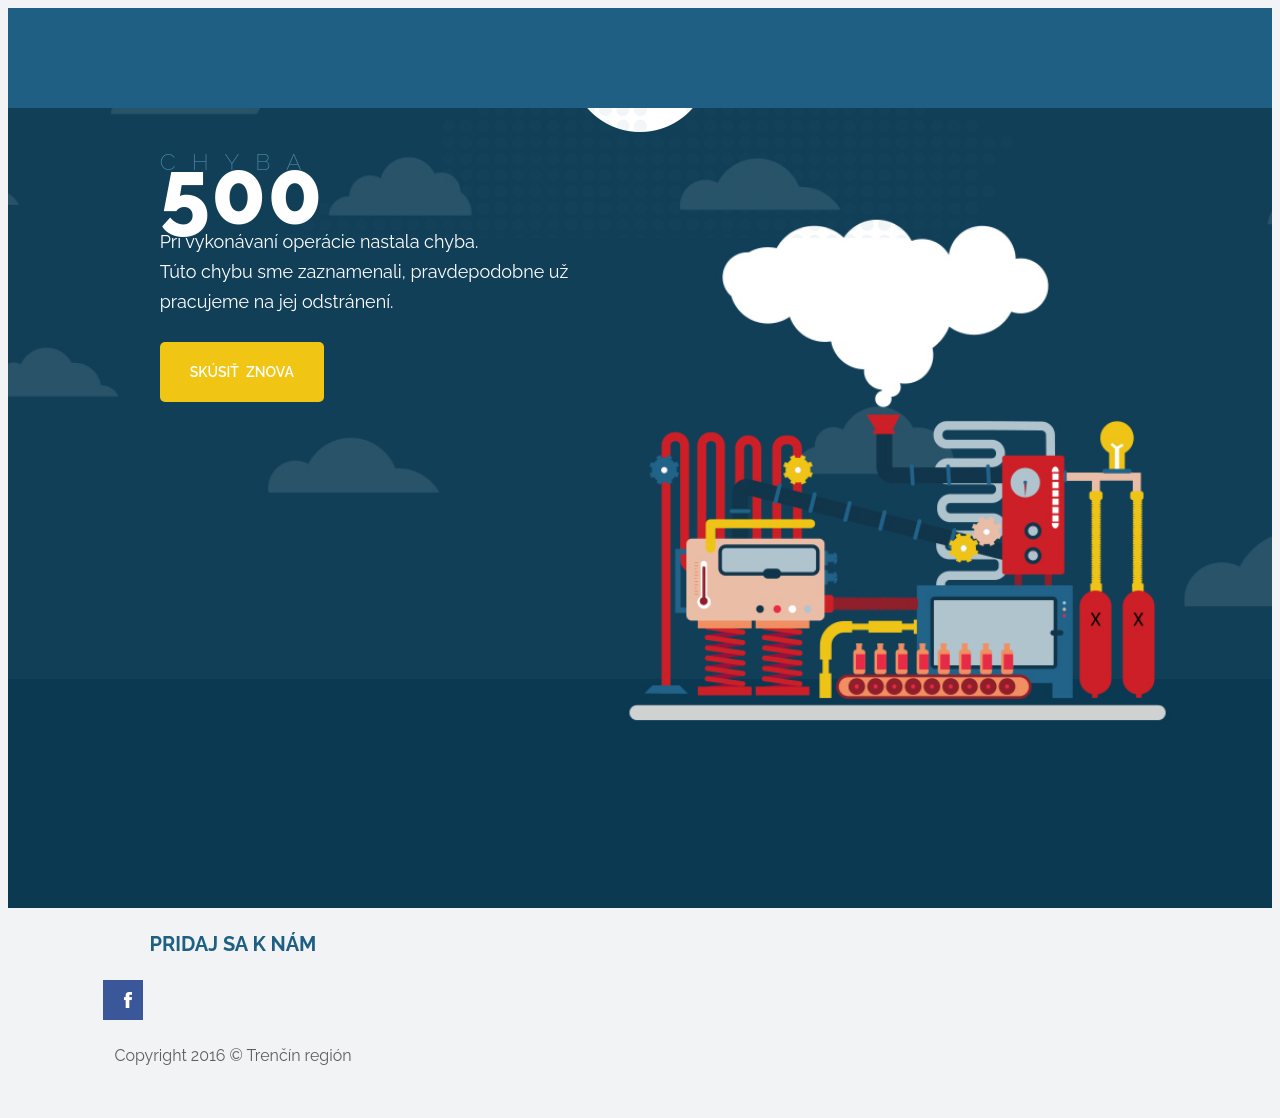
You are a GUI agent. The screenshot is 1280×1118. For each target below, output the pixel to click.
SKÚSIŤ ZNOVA (242, 372)
